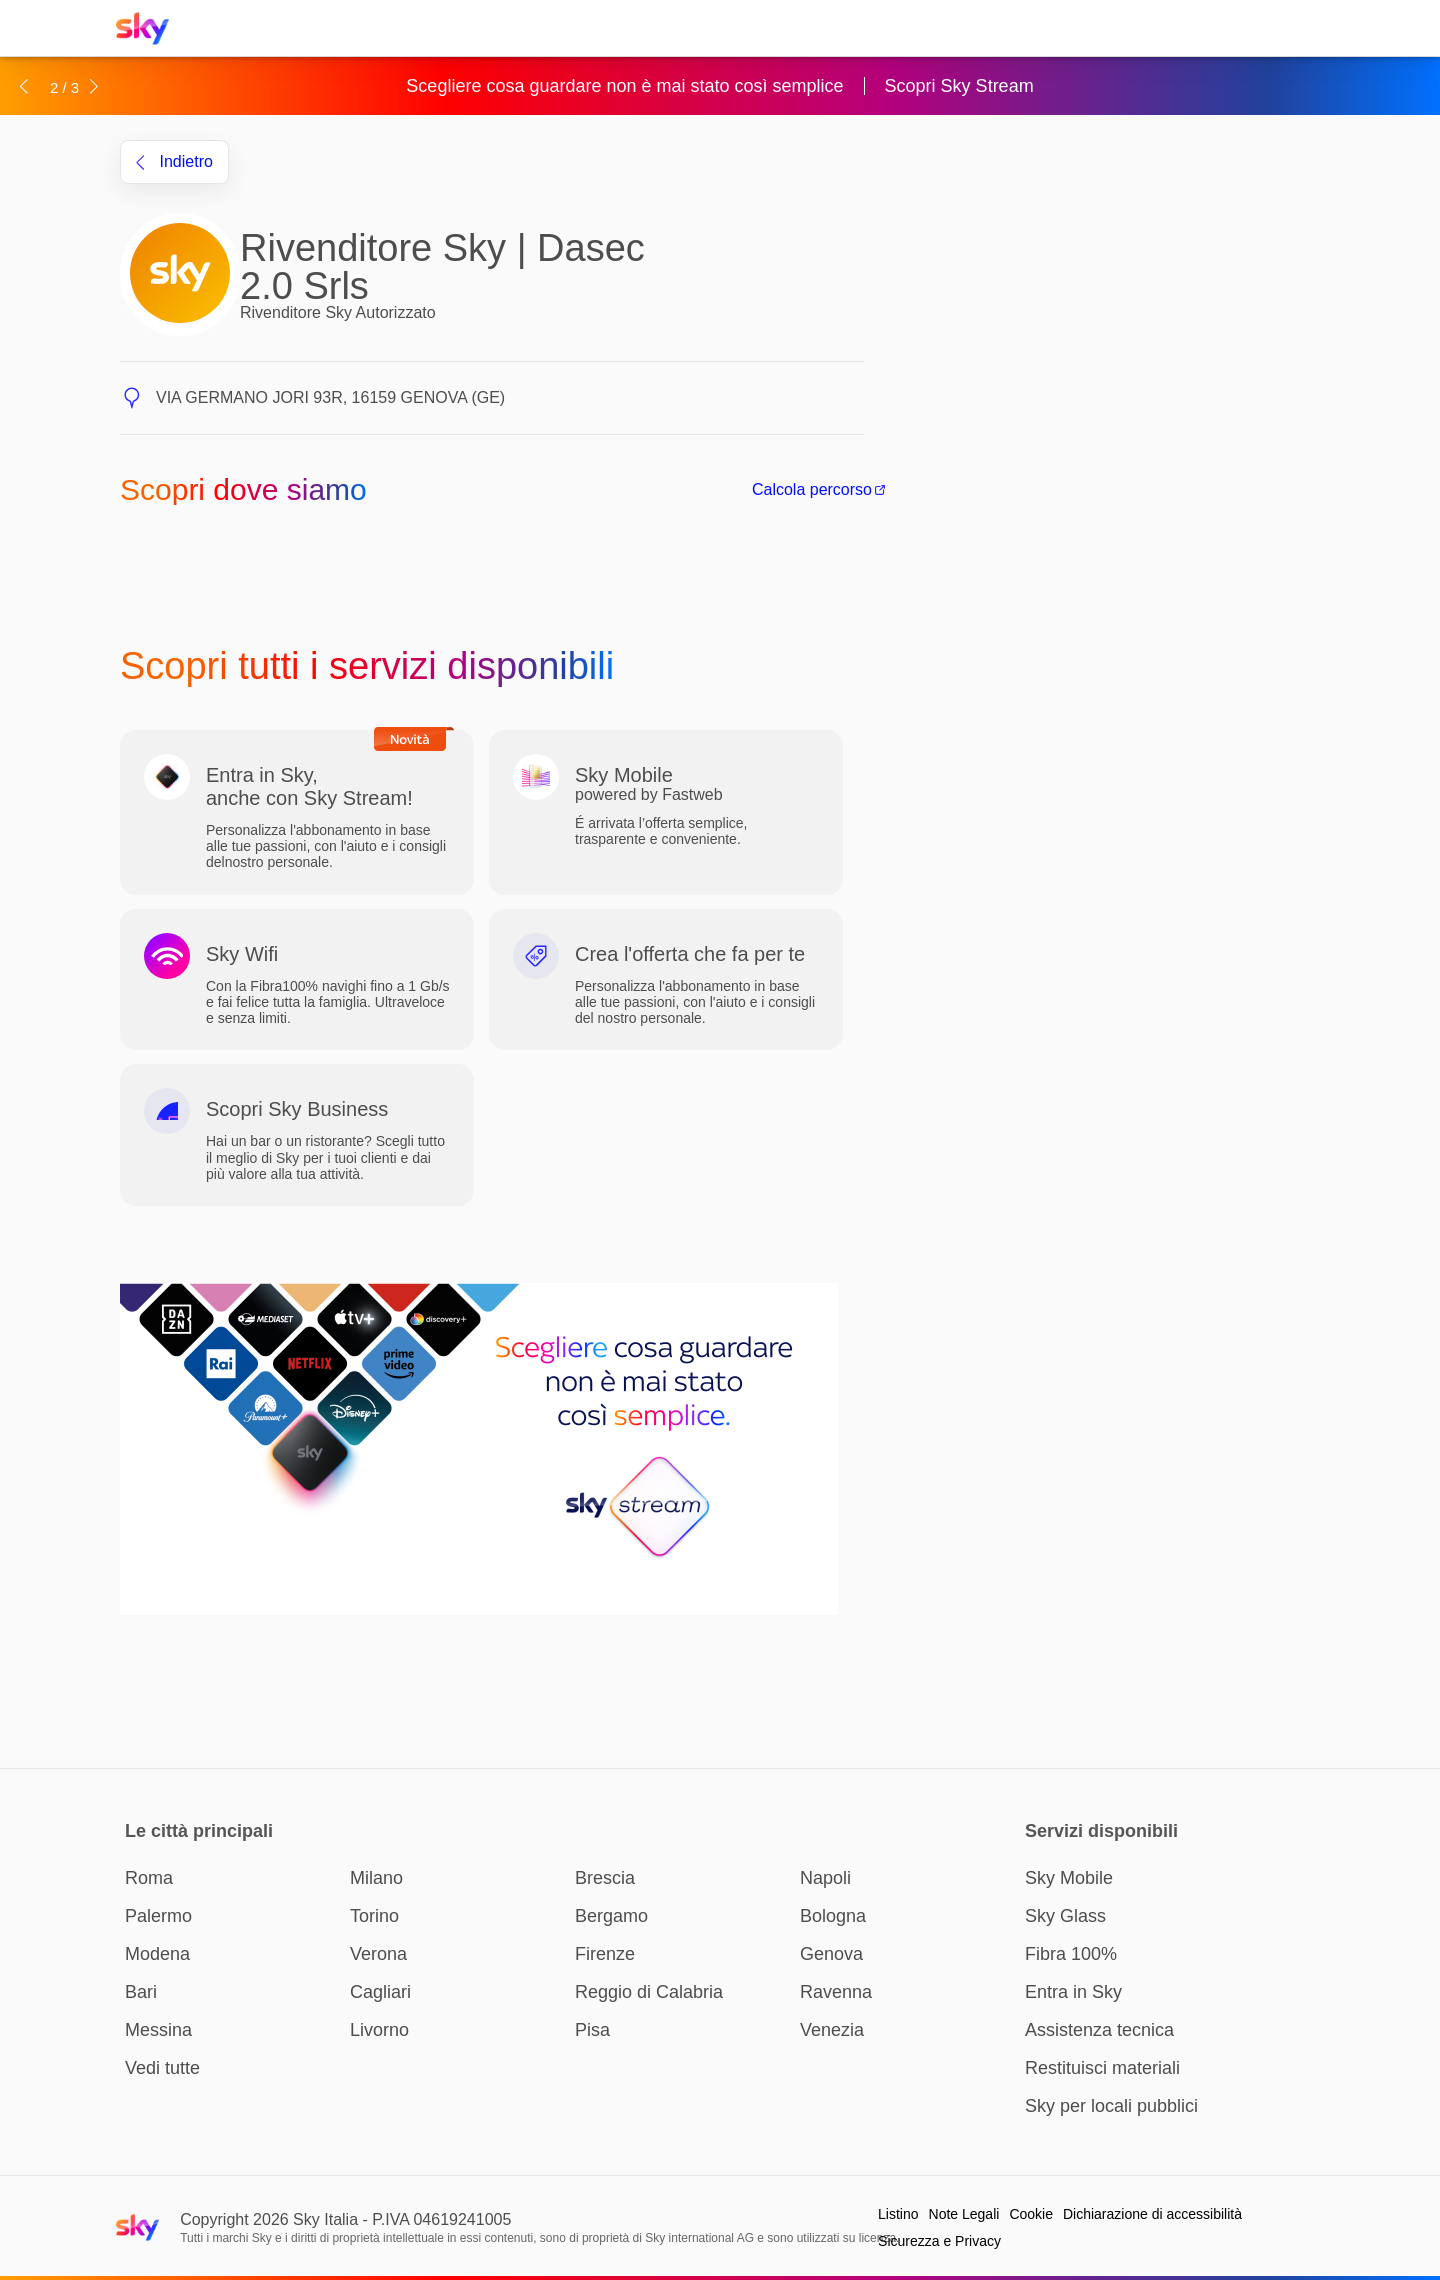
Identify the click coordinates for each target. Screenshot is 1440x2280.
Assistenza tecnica (1099, 2030)
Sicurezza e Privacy (939, 2241)
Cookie (1031, 2214)
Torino (374, 1916)
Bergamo (611, 1916)
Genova (831, 1954)
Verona (378, 1954)
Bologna (833, 1916)
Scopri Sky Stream (959, 86)
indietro (174, 161)
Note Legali (964, 2214)
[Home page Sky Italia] (148, 28)
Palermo (158, 1916)
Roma (149, 1878)
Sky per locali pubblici (1111, 2106)
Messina (158, 2030)
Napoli (825, 1878)
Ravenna (836, 1992)
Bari (141, 1992)
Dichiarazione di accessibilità (1152, 2214)
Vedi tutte (162, 2068)
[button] (23, 86)
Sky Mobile (1069, 1878)
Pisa (592, 2030)
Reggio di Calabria (649, 1992)
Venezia (832, 2030)
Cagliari (380, 1992)
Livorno (379, 2030)
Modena (157, 1954)
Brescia (605, 1878)
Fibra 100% (1071, 1954)
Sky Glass (1065, 1916)
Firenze (605, 1954)
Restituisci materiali (1102, 2068)
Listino (898, 2214)
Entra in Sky (1073, 1992)
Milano (376, 1878)
